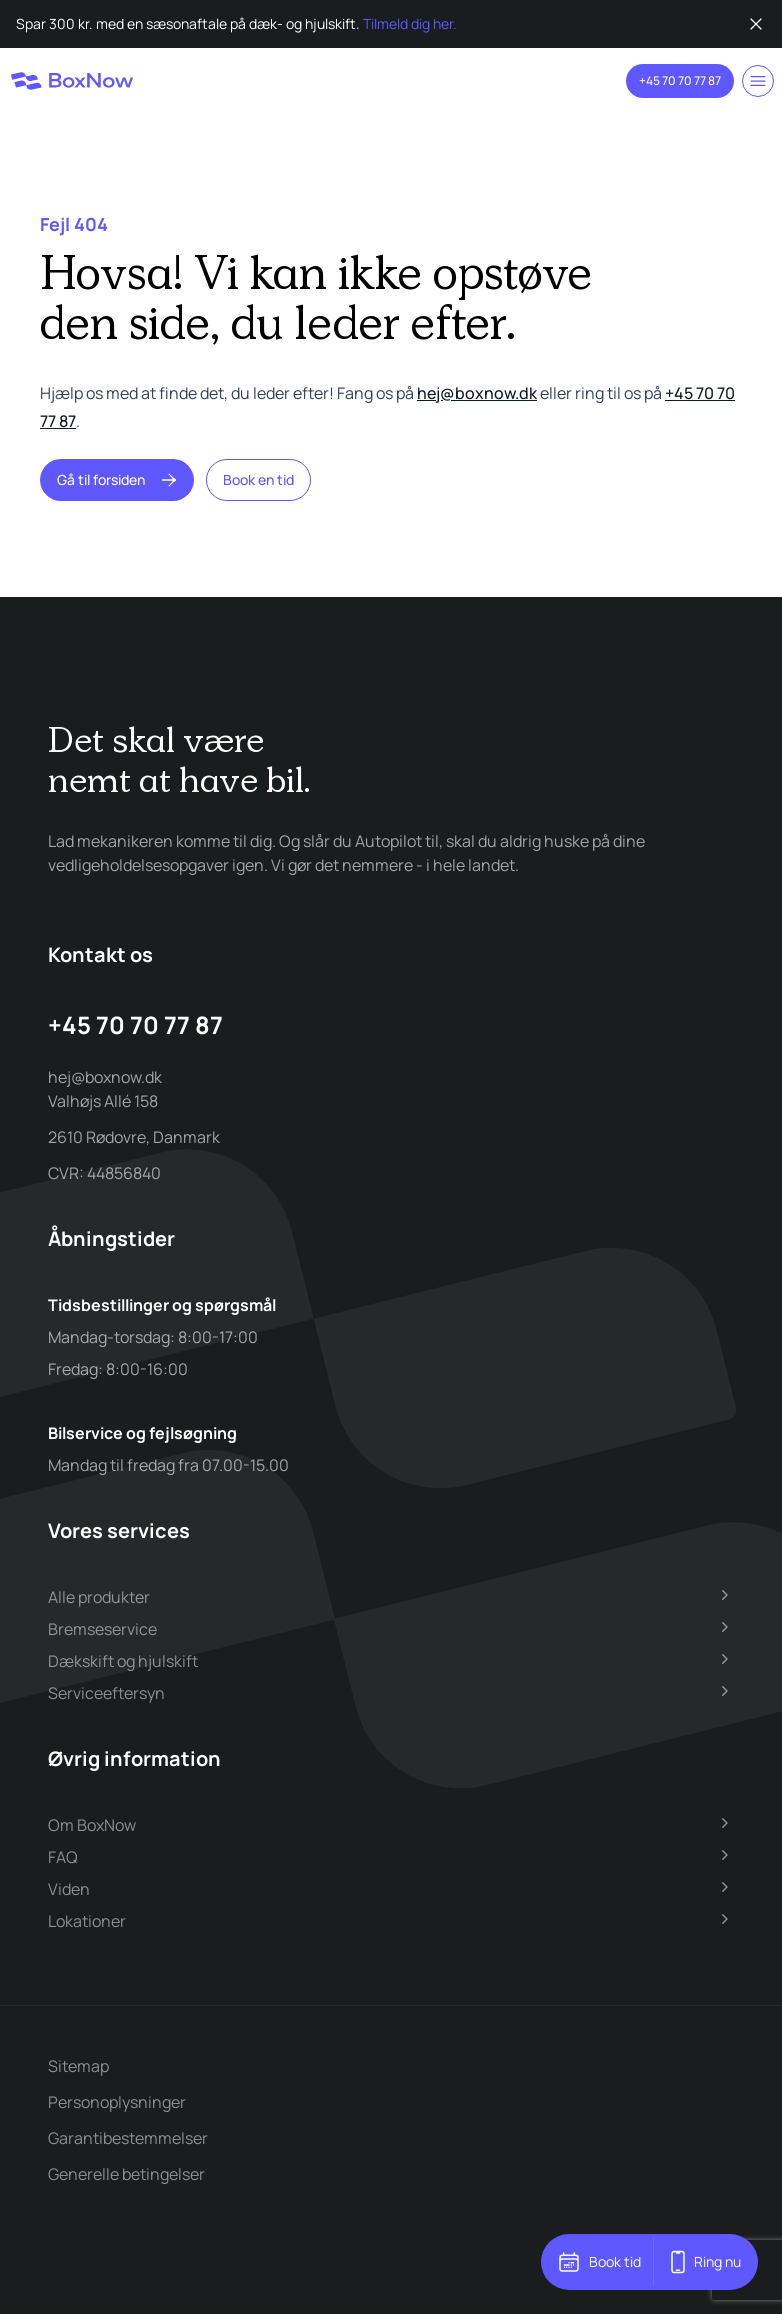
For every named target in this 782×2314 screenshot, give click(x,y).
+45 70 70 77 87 (680, 80)
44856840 (124, 1173)
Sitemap (78, 2066)
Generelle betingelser (126, 2174)
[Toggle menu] (758, 81)
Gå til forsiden (117, 479)
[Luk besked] (756, 24)
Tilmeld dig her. (410, 23)
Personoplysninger (117, 2102)
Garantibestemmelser (128, 2138)
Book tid (599, 2262)
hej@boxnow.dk (477, 393)
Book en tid (258, 479)
